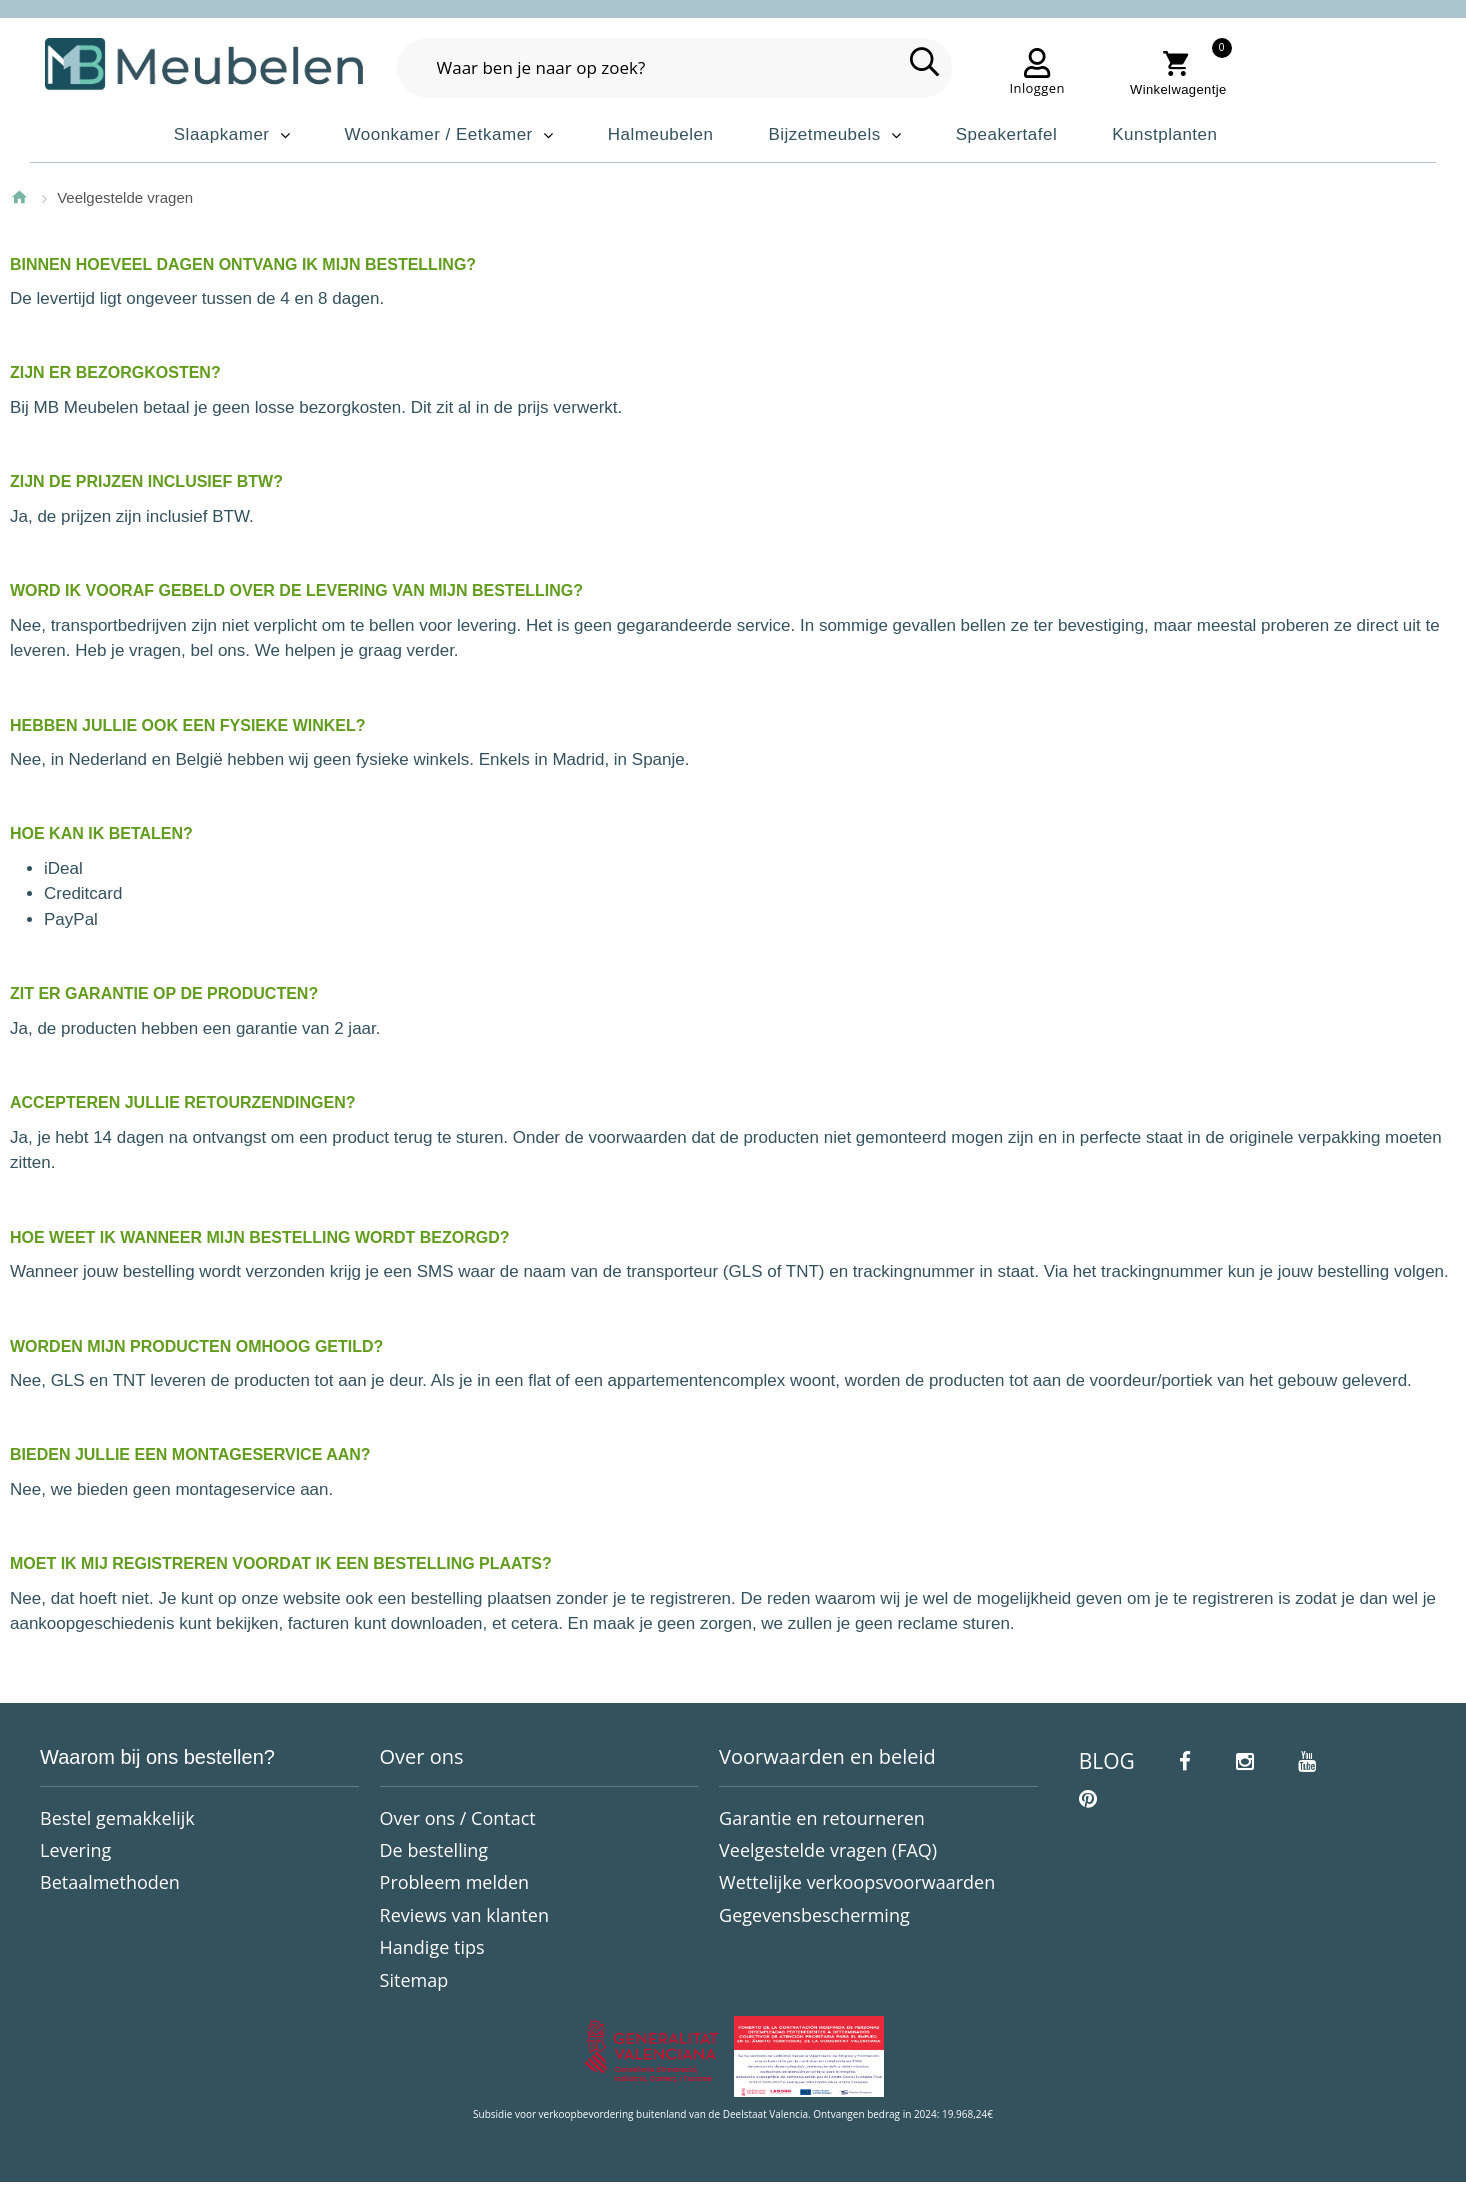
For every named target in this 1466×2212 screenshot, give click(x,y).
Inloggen (1037, 88)
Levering (75, 1850)
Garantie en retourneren (822, 1818)
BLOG (1107, 1761)
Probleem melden (455, 1882)
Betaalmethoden (110, 1882)
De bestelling (434, 1850)
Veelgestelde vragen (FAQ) (828, 1850)
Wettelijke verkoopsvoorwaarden (857, 1882)
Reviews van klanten (464, 1915)
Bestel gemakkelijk (117, 1818)
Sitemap (414, 1980)
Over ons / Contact (458, 1818)
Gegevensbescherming (814, 1915)
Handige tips (432, 1947)
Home (19, 197)
